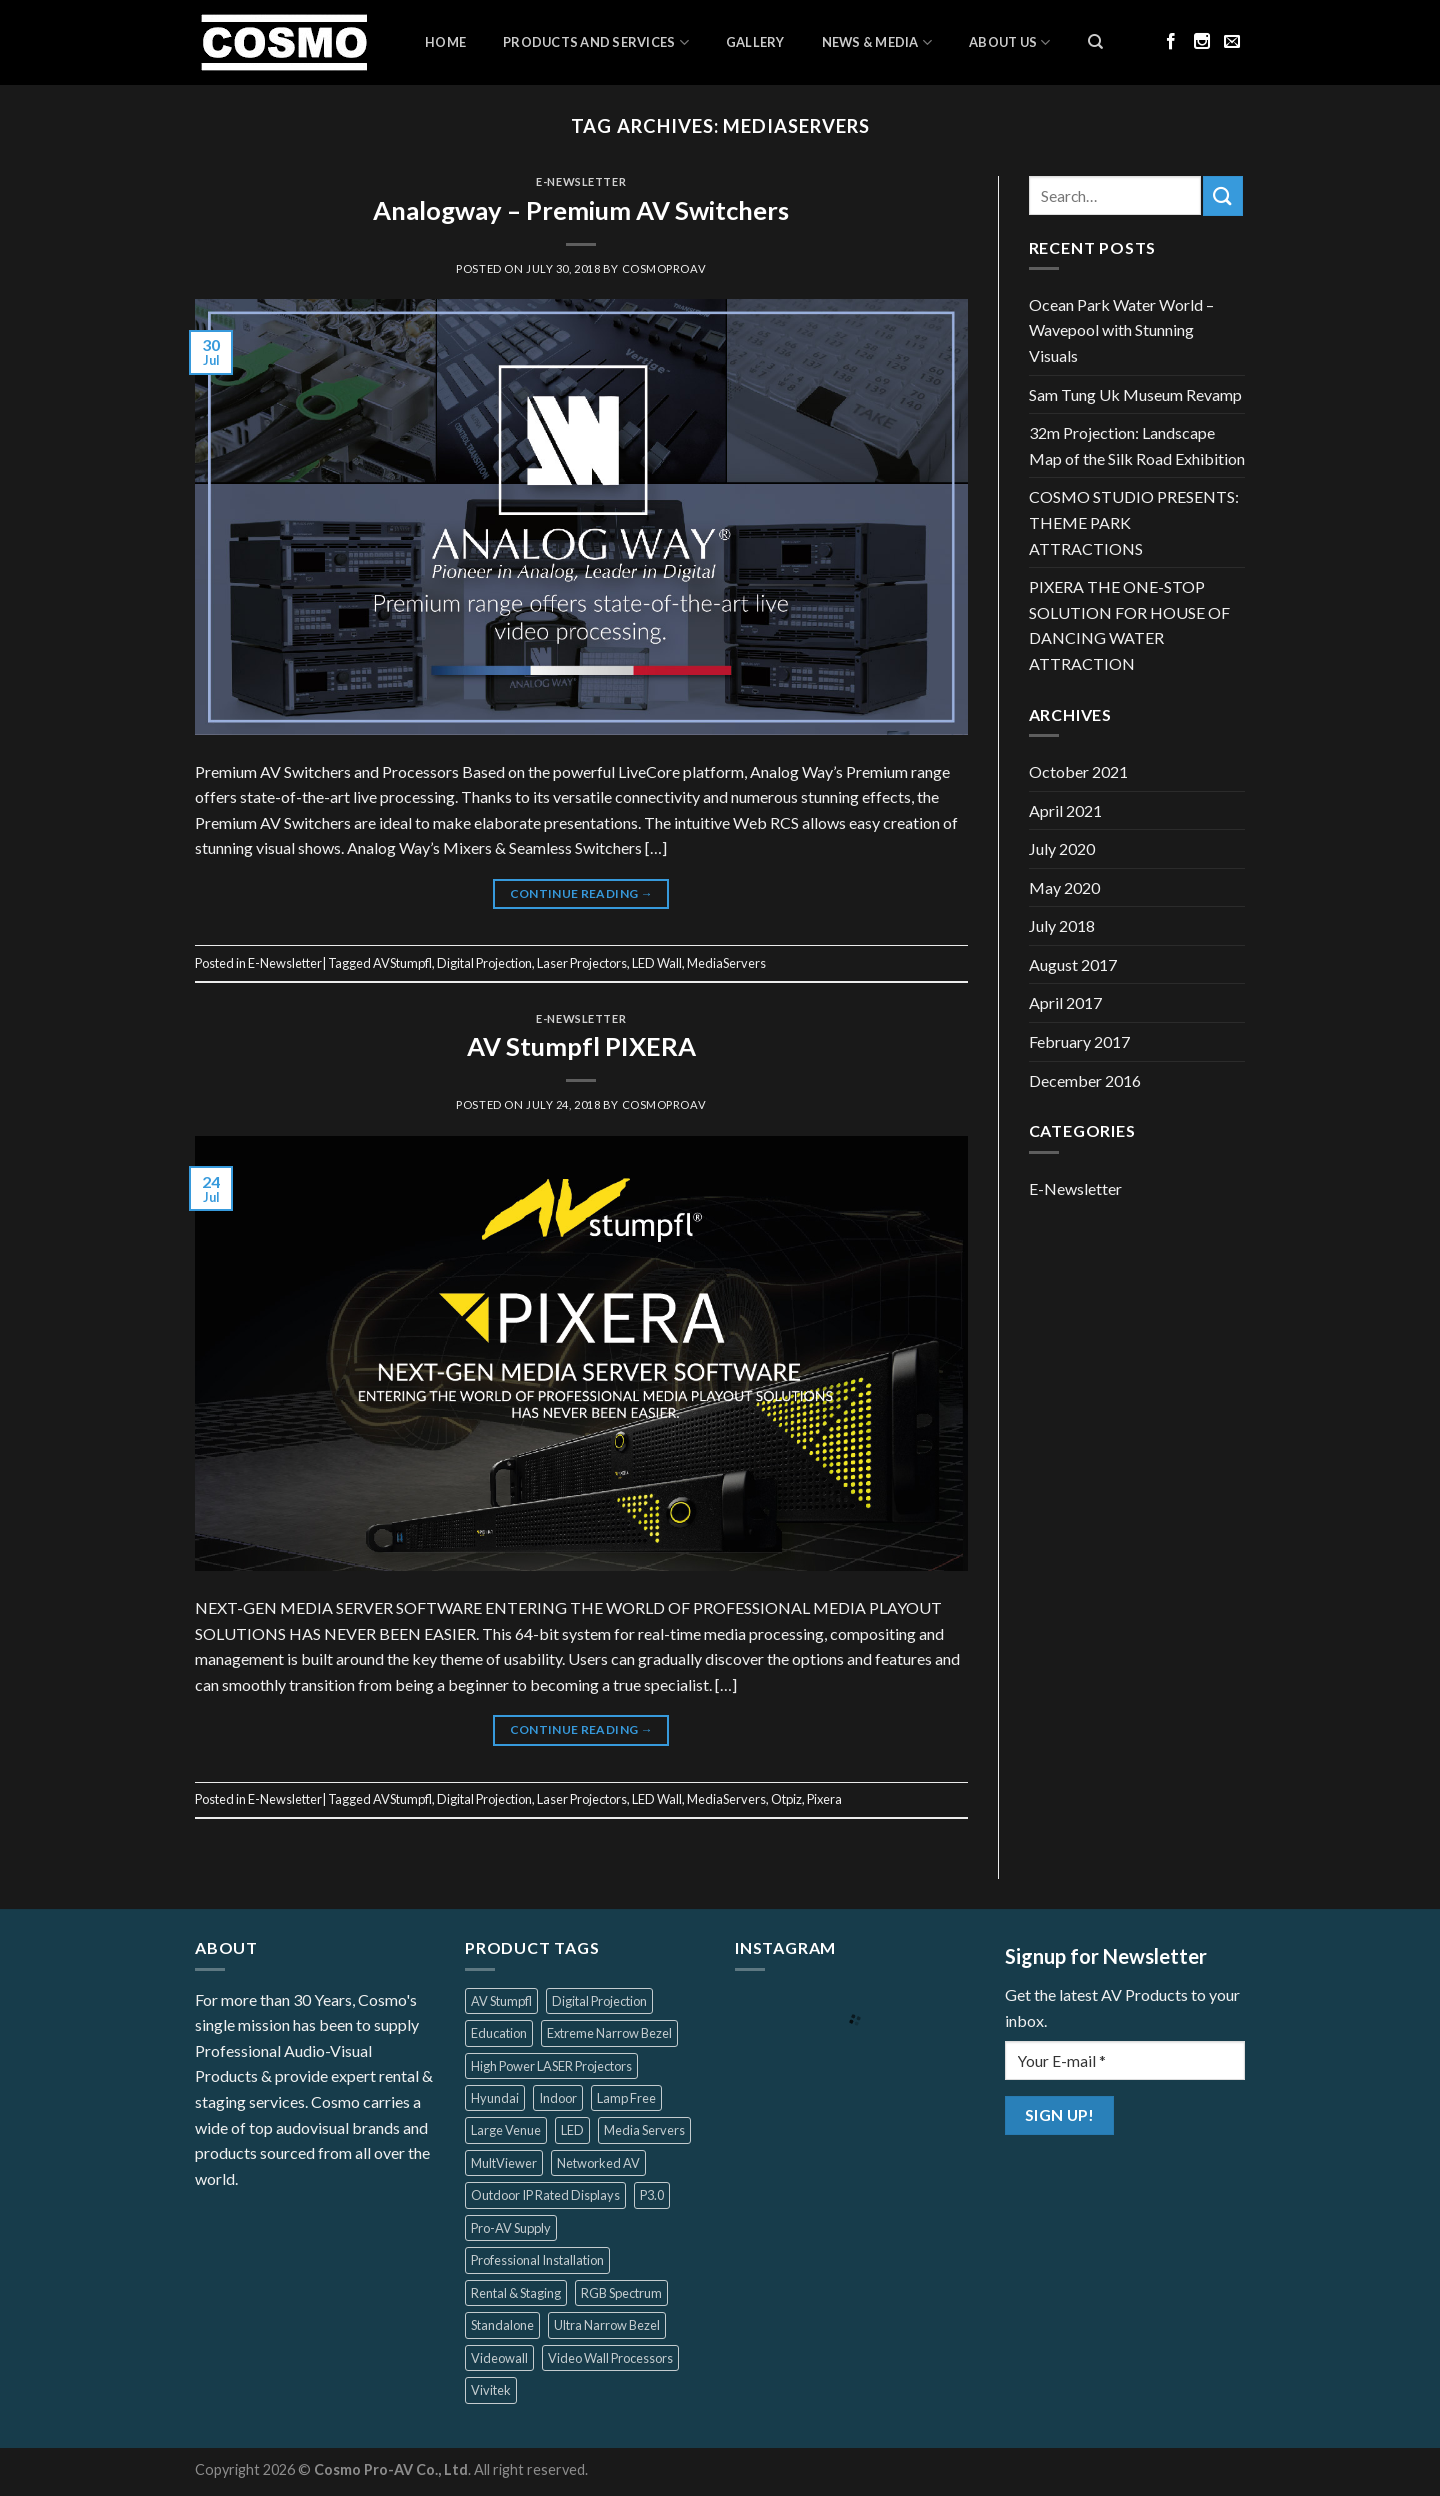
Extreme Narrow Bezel (609, 2033)
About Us (1010, 42)
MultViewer (504, 2163)
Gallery (755, 42)
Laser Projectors (582, 963)
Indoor (558, 2098)
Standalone (502, 2325)
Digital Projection (484, 963)
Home (445, 42)
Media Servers (644, 2130)
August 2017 (1073, 964)
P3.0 (652, 2195)
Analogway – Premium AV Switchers (581, 210)
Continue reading (582, 893)
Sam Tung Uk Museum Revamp (1135, 394)
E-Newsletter (581, 181)
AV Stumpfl (501, 2001)
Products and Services (596, 42)
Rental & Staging (516, 2293)
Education (499, 2033)
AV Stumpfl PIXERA (581, 1046)
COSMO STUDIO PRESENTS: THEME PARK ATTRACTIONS (1134, 522)
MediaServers (726, 963)
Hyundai (495, 2098)
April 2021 (1065, 810)
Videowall (499, 2358)
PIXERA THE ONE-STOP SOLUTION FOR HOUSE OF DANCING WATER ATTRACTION (1129, 625)
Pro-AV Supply (511, 2228)
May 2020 (1064, 887)
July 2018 (1062, 925)
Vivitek (491, 2390)
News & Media (877, 42)
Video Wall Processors (610, 2358)
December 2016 (1085, 1080)
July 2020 (1062, 848)
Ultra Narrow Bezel (607, 2325)
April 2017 (1065, 1002)
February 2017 (1079, 1041)
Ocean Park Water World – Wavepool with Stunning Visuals (1121, 330)
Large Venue (506, 2130)
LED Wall (657, 963)
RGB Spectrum (621, 2293)
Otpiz (786, 1799)
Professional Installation (537, 2260)
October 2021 (1078, 771)
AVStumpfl (402, 963)
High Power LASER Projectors (551, 2066)
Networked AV (598, 2163)
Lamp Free (626, 2098)
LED (572, 2130)
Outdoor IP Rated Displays (545, 2195)
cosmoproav (664, 268)
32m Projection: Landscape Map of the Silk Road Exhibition (1137, 445)
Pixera (824, 1799)
